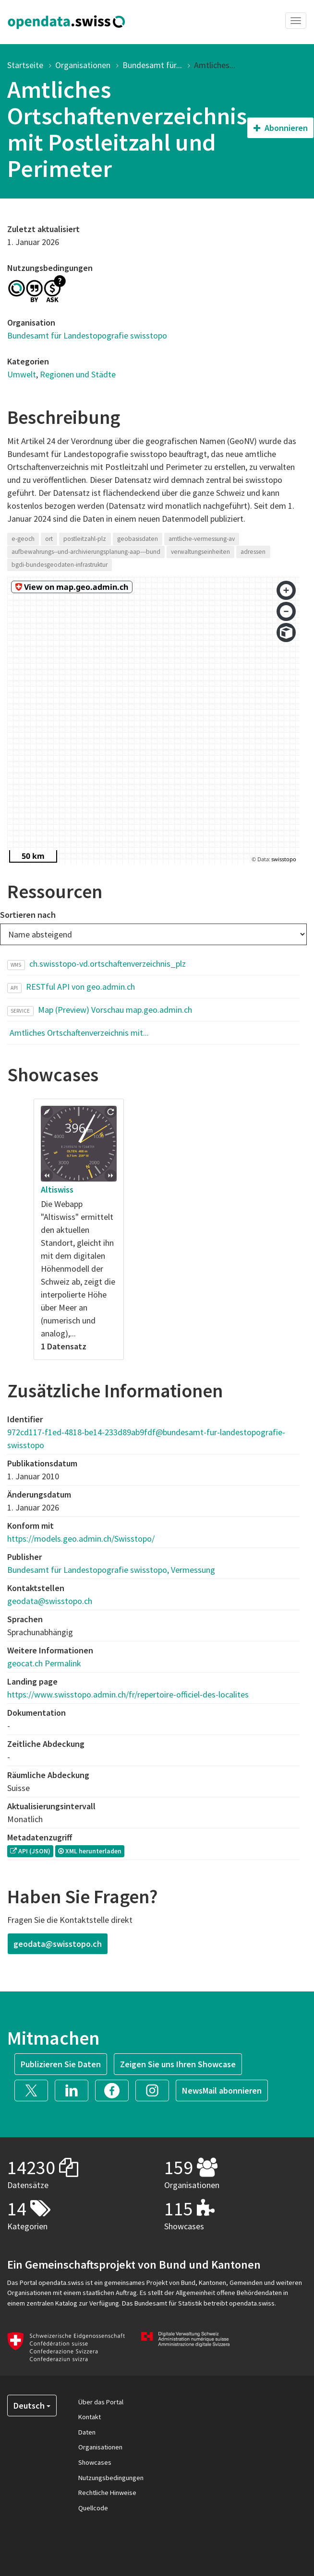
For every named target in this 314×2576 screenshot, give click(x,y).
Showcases (94, 2462)
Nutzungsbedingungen (111, 2477)
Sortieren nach (28, 914)
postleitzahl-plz (84, 539)
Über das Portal (100, 2402)
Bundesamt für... (152, 64)
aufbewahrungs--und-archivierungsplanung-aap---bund (86, 552)
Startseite (25, 64)
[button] (34, 2089)
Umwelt (21, 374)
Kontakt (89, 2416)
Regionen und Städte (78, 374)
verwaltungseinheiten (200, 552)
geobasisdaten (137, 539)
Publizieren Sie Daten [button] (61, 2064)
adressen (253, 552)
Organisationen (82, 64)
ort (49, 539)
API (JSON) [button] (30, 1851)
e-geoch (23, 539)
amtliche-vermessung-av (202, 539)
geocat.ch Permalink (44, 1663)
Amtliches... (214, 64)
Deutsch (31, 2405)
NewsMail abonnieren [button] (222, 2090)
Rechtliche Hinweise (107, 2492)
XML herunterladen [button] (89, 1851)
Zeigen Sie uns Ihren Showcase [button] (178, 2064)
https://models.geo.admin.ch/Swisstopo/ (81, 1538)
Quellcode (93, 2508)
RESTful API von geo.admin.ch (80, 986)
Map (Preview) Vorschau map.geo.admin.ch (115, 1009)
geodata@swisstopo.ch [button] (57, 1943)
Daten (87, 2432)
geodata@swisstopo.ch (49, 1600)
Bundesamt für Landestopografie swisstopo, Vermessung (111, 1569)
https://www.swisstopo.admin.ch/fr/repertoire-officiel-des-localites (128, 1694)
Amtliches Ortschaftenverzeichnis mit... (79, 1032)
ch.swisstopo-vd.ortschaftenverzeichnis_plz (107, 963)
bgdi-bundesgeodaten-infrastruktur (60, 565)
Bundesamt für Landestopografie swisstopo (87, 335)
